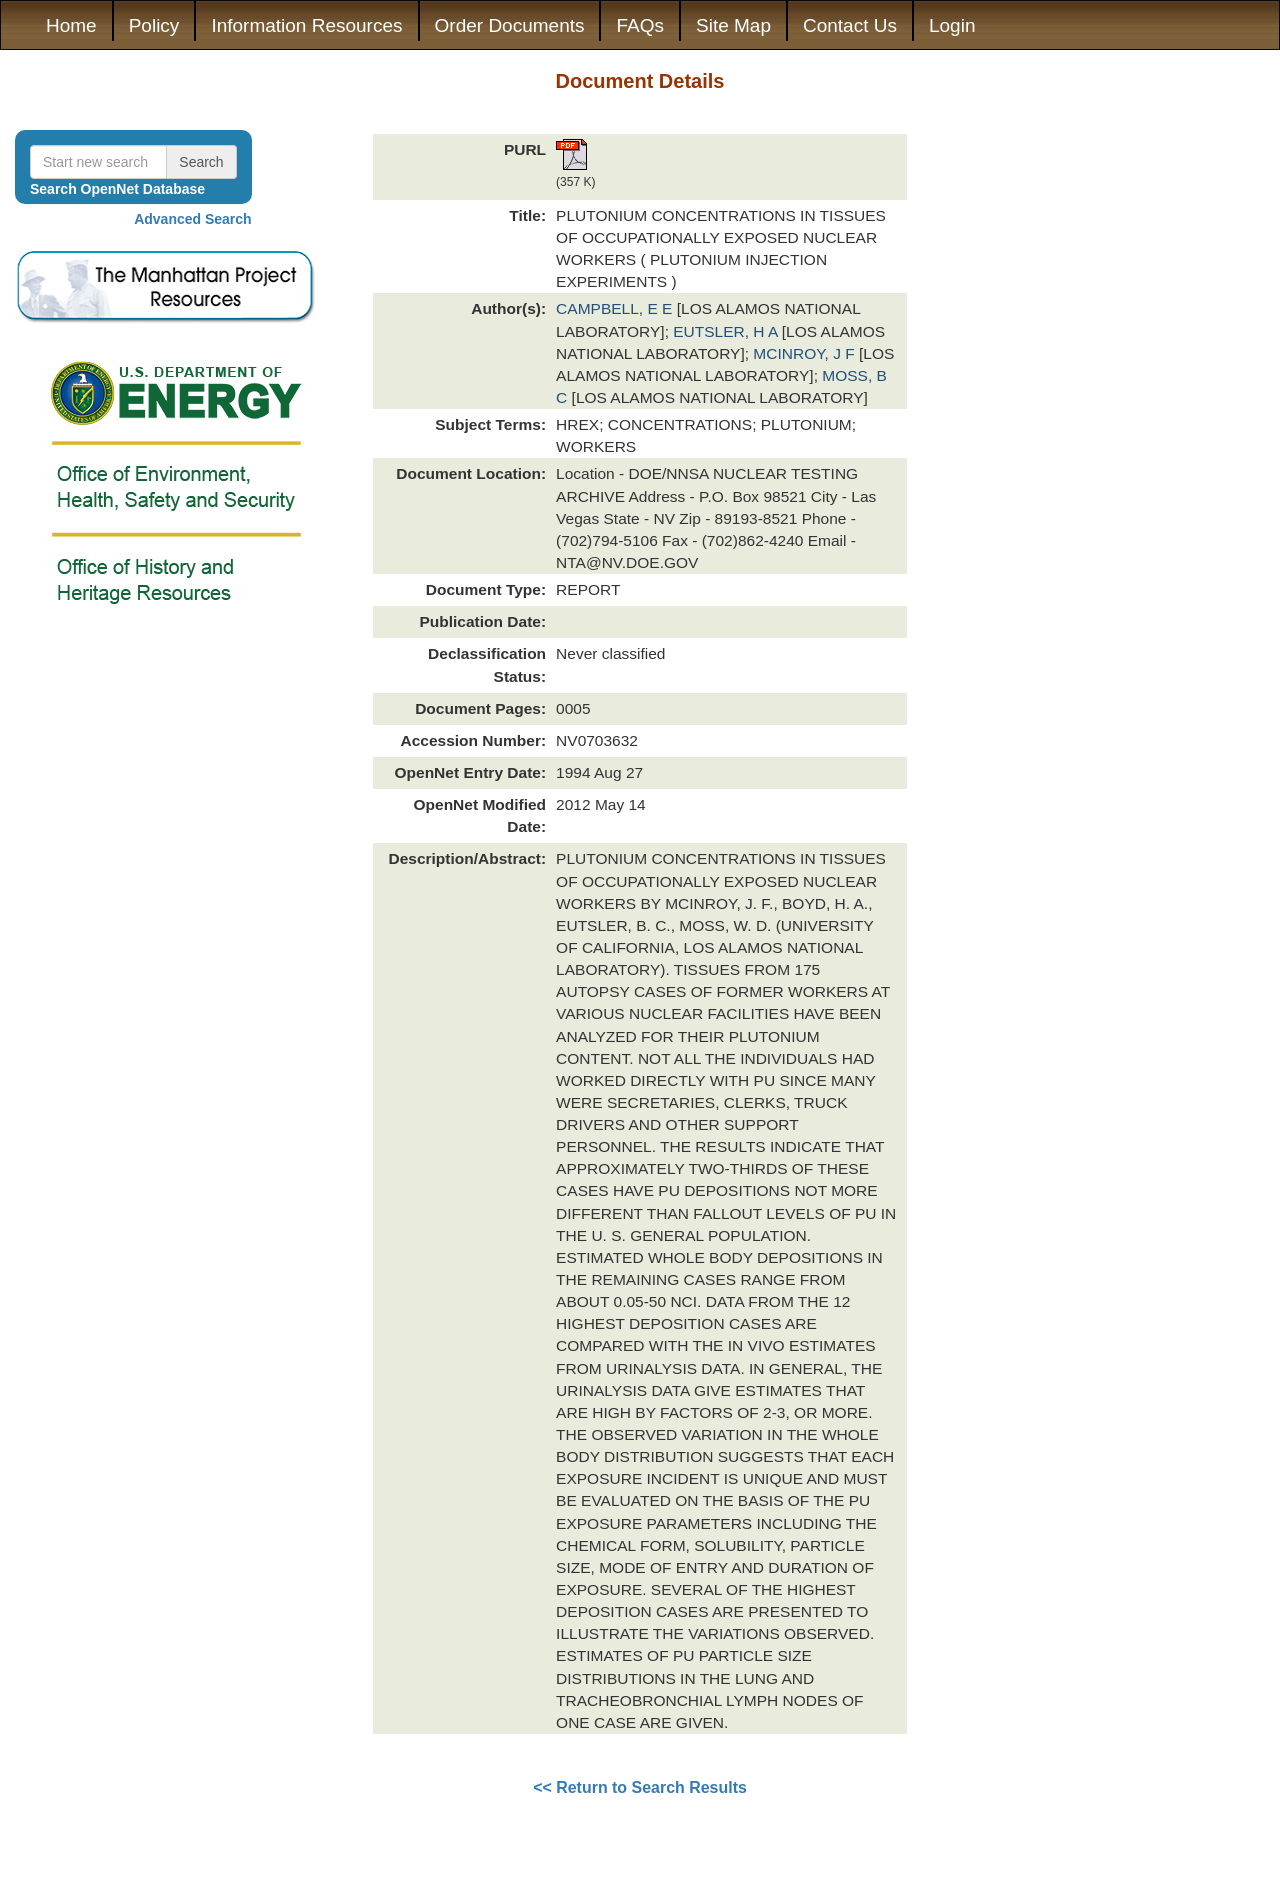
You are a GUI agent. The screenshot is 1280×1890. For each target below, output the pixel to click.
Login (952, 25)
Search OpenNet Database (117, 189)
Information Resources (306, 25)
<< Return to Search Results (640, 1787)
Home (71, 25)
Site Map (733, 25)
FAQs (640, 25)
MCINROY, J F (806, 353)
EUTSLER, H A (727, 331)
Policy (154, 25)
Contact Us (850, 25)
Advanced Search (193, 219)
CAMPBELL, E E (616, 308)
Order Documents (510, 25)
